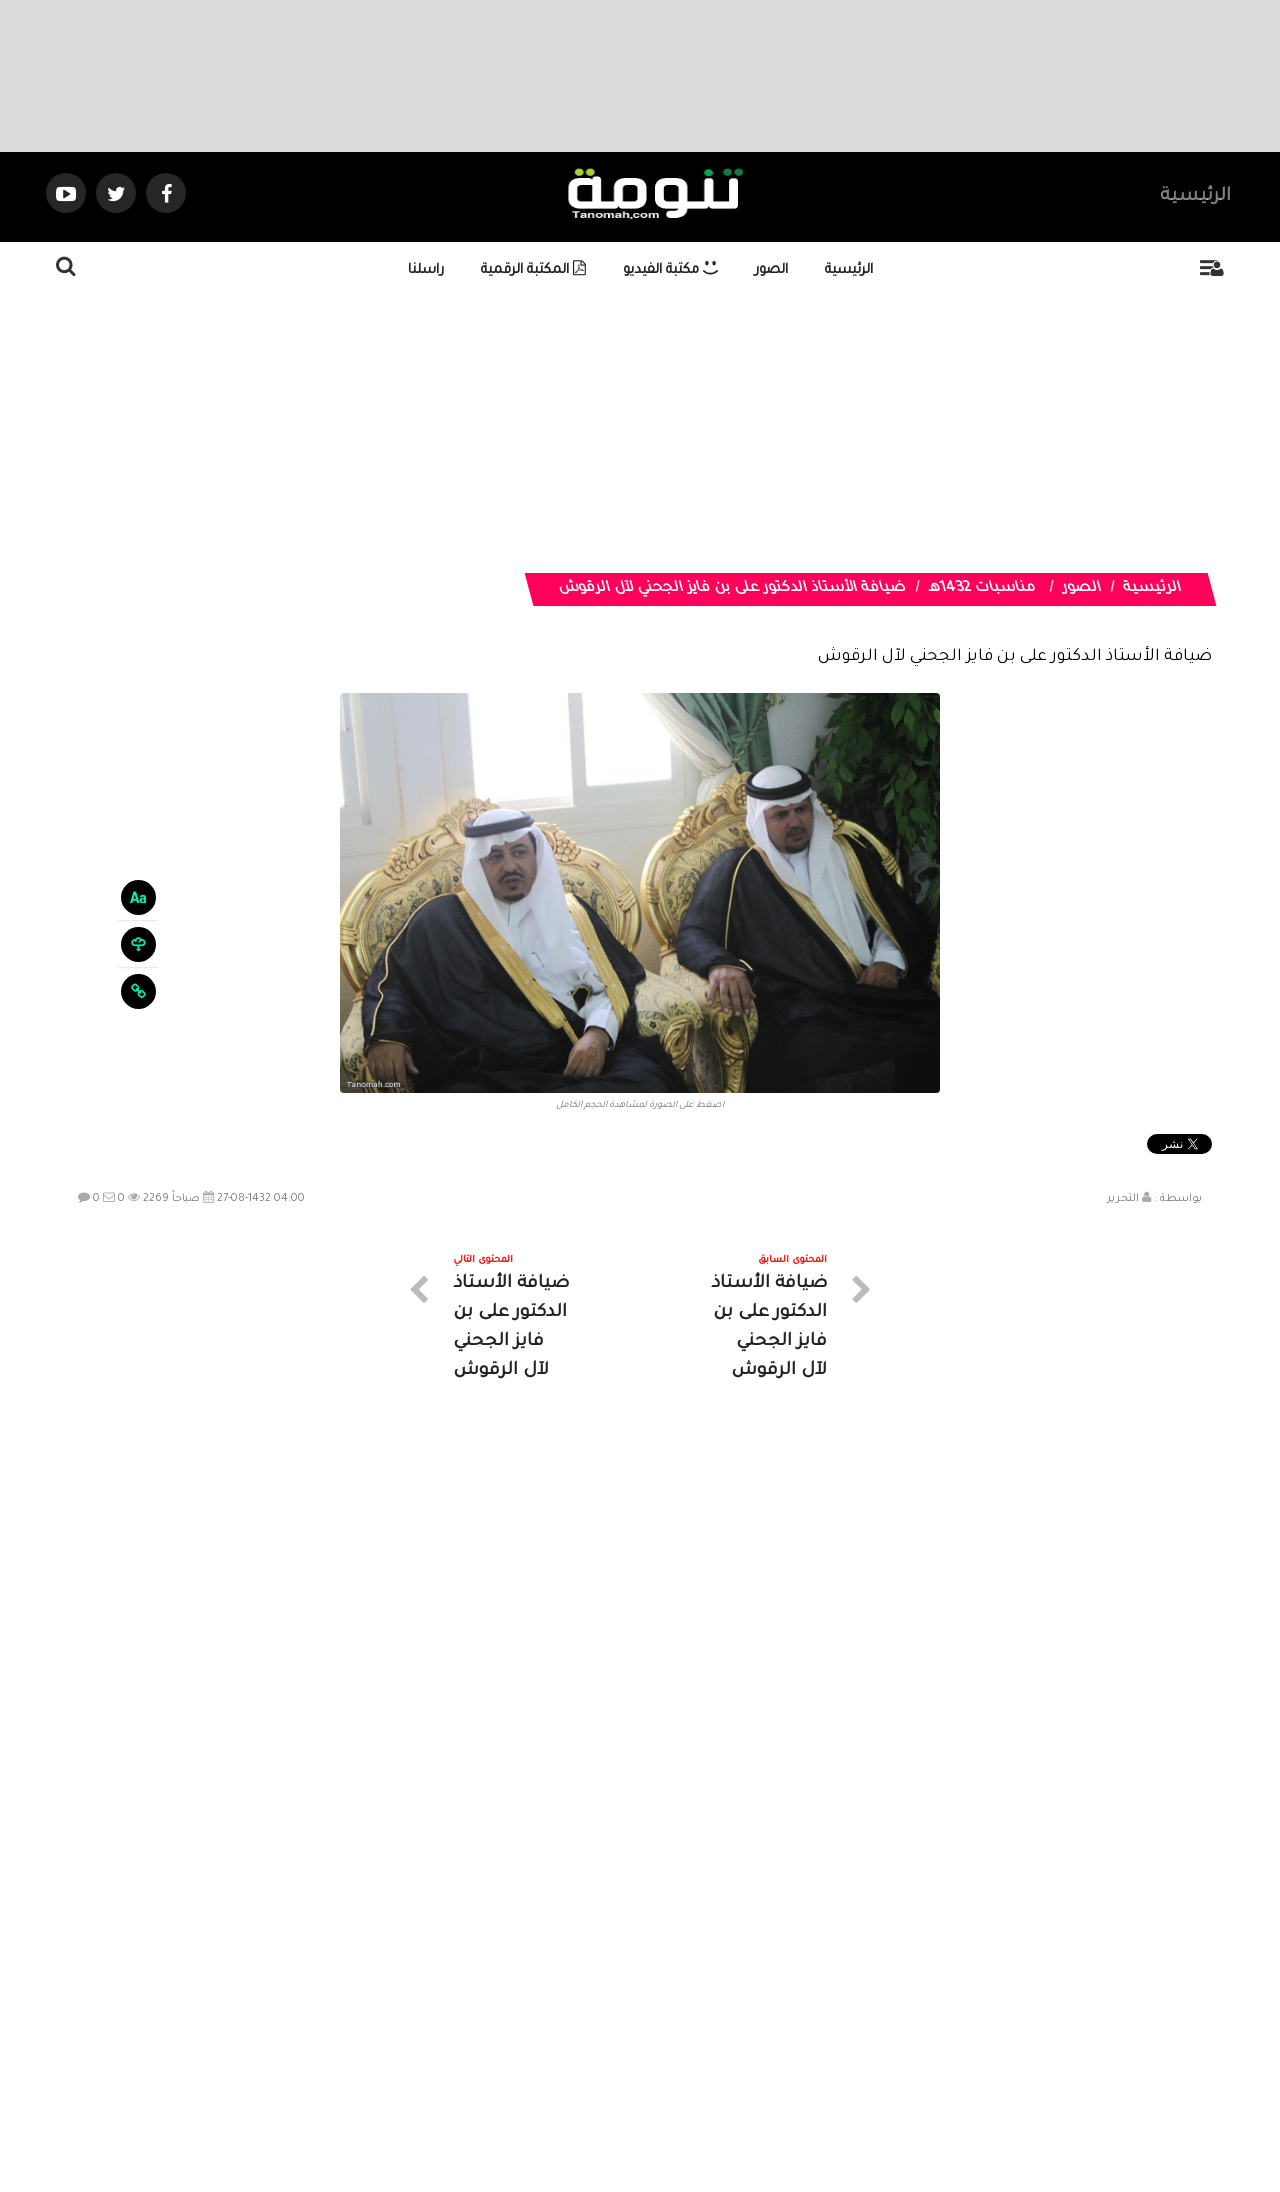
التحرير (1123, 1199)
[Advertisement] (665, 433)
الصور (771, 270)
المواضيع (768, 2012)
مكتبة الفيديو (670, 270)
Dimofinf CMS (657, 2109)
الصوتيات (610, 2012)
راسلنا (426, 270)
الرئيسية (1195, 197)
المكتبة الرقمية (533, 270)
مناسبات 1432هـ (982, 589)
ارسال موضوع (455, 2012)
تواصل (540, 2012)
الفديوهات (689, 2012)
